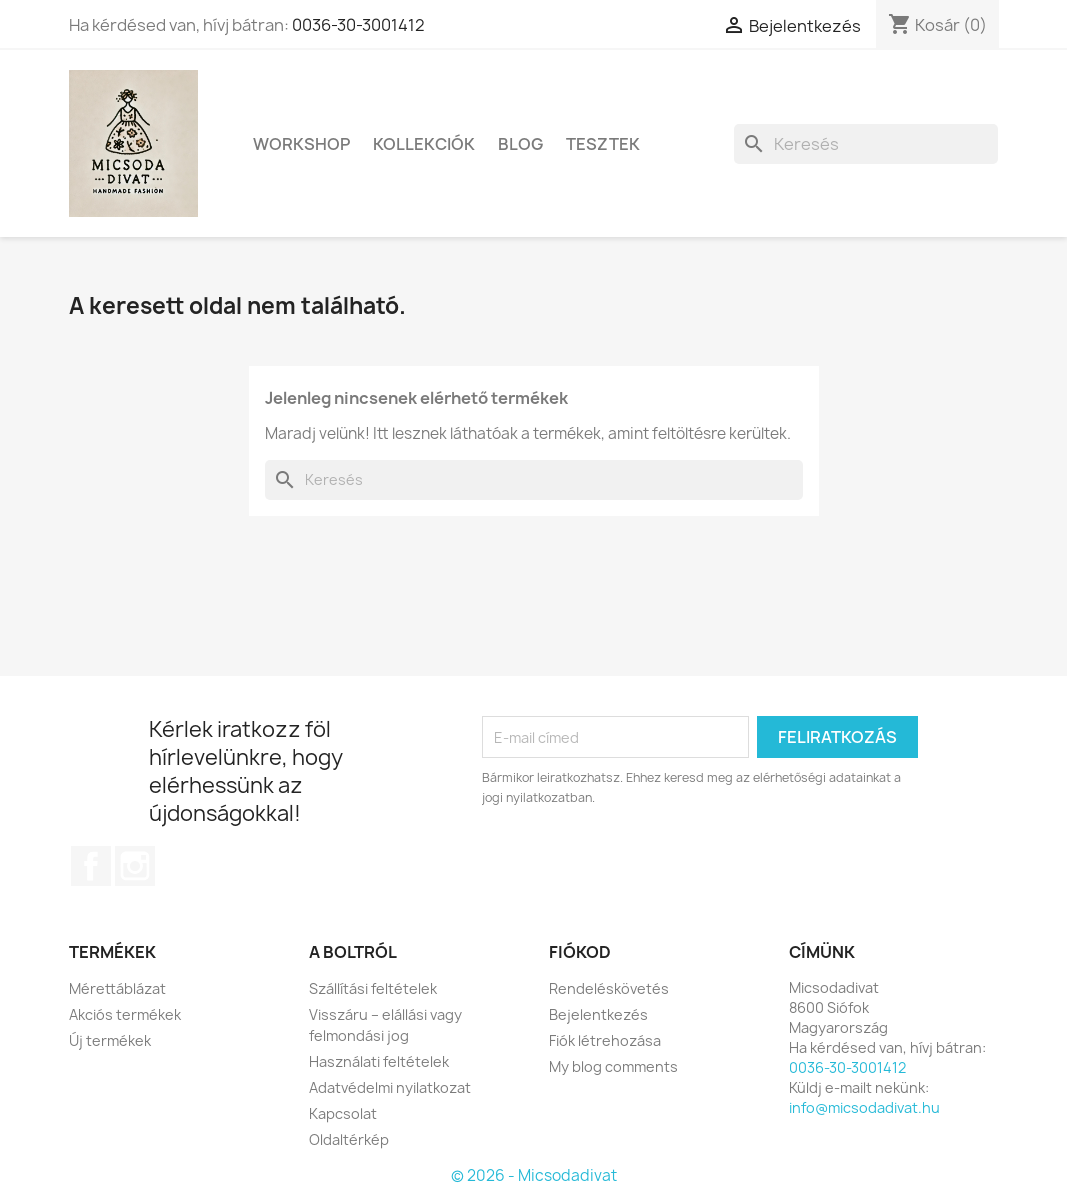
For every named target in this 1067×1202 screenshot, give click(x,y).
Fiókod (580, 952)
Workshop (301, 144)
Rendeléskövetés (609, 988)
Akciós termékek (125, 1014)
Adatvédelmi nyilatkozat (390, 1087)
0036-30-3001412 (358, 25)
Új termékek (110, 1040)
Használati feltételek (379, 1061)
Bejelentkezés (598, 1014)
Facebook (91, 866)
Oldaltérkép (349, 1139)
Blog (520, 144)
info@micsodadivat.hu (864, 1107)
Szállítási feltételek (373, 988)
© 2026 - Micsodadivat (534, 1175)
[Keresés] (866, 144)
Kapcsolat (343, 1113)
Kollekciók (424, 144)
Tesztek (603, 144)
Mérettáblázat (117, 988)
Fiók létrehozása (605, 1040)
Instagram (135, 866)
